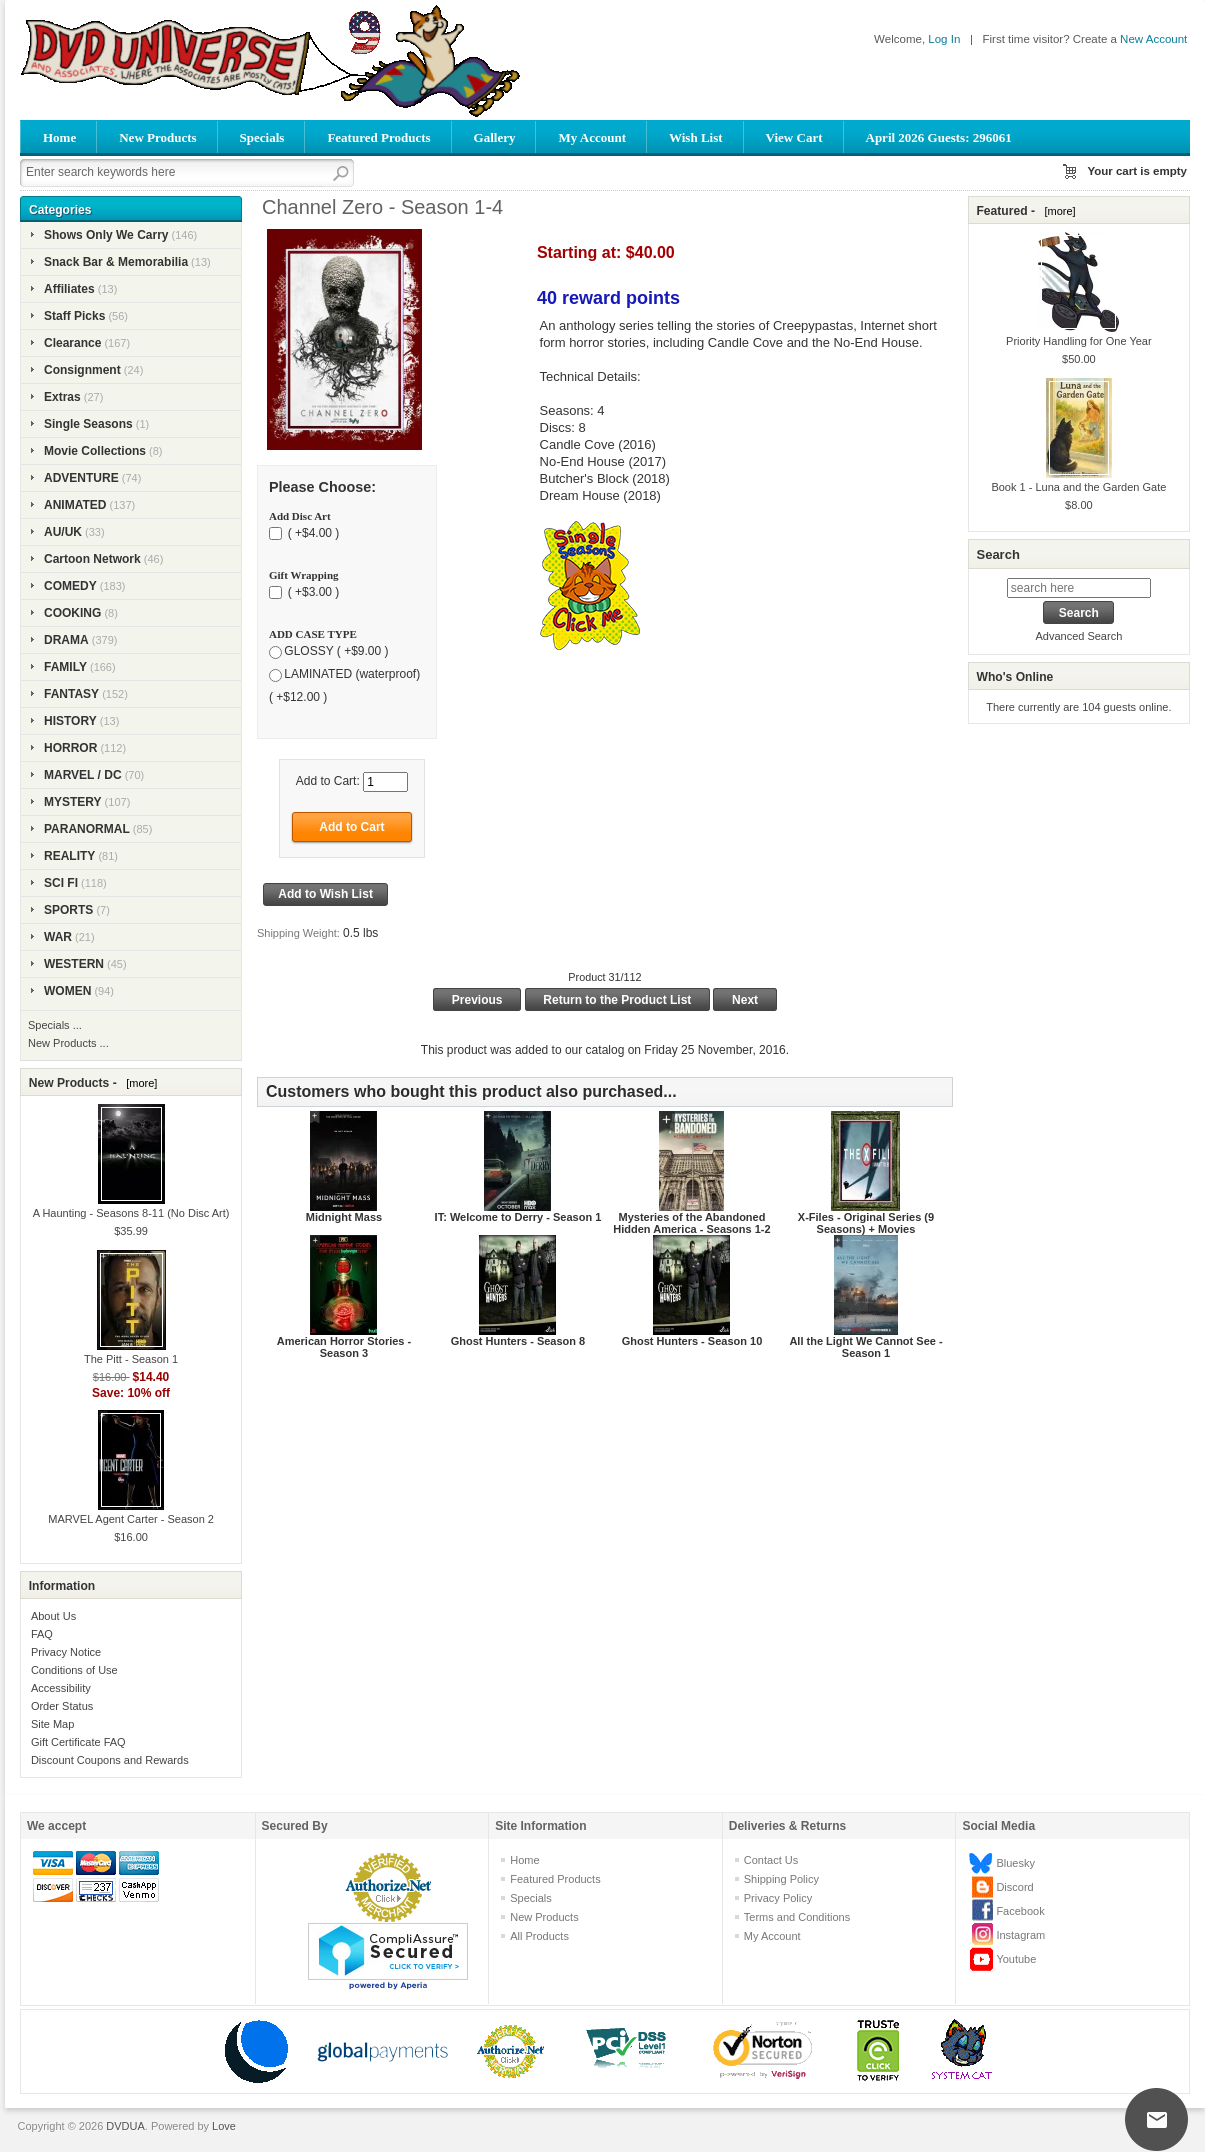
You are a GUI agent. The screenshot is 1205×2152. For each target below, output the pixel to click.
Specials (262, 137)
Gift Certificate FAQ (78, 1742)
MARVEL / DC (83, 775)
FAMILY (65, 667)
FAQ (42, 1634)
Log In (944, 39)
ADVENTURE (81, 478)
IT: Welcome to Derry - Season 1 (518, 1217)
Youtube (1016, 1959)
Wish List (696, 137)
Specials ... (55, 1025)
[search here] (1079, 588)
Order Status (62, 1706)
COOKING (72, 613)
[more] (138, 1083)
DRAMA (66, 640)
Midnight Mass (344, 1217)
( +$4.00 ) (311, 533)
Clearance (72, 343)
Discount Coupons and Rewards (110, 1760)
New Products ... (68, 1043)
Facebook (1020, 1911)
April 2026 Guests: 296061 (939, 137)
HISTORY (70, 721)
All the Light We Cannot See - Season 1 (865, 1347)
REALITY (69, 856)
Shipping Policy (781, 1879)
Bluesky (1015, 1863)
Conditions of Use (74, 1670)
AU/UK (63, 532)
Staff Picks (74, 316)
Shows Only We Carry (106, 235)
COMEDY (70, 586)
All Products (539, 1936)
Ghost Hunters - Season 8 (518, 1341)
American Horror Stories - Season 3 (344, 1347)
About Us (53, 1616)
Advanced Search (1078, 636)
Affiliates (69, 289)
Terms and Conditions (797, 1917)
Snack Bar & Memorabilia (116, 262)
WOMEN (67, 991)
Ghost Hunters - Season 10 (692, 1341)
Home (59, 137)
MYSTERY (73, 802)
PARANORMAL (87, 829)
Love (224, 2126)
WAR (58, 937)
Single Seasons (88, 424)
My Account (592, 137)
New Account (1153, 39)
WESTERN (74, 964)
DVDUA (125, 2126)
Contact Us (771, 1860)
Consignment (82, 370)
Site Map (52, 1724)
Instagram (1020, 1935)
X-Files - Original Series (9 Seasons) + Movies (866, 1223)
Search (997, 554)
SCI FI (61, 883)
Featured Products (378, 137)
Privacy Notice (66, 1652)
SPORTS (68, 910)
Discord (1014, 1887)
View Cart (794, 137)
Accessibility (61, 1688)
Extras (62, 397)
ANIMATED (75, 505)
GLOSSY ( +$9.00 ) (336, 651)
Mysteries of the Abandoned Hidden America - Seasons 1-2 (691, 1223)
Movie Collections (95, 451)
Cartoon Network (92, 559)
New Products (157, 137)
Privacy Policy (778, 1898)
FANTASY (71, 694)
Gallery (495, 137)
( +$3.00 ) (311, 592)
